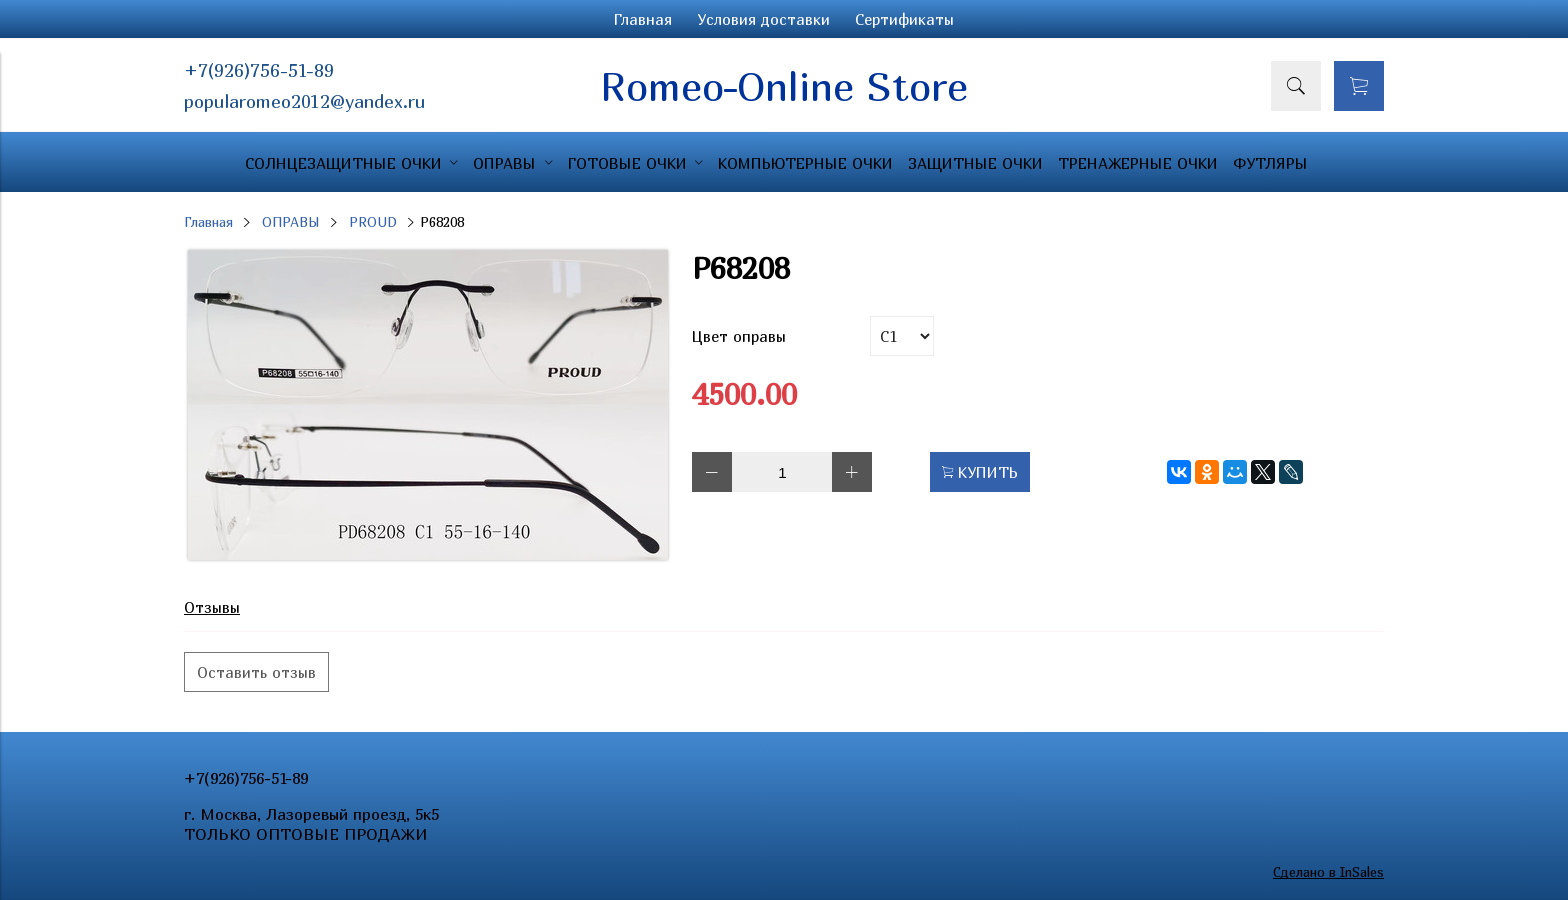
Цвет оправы (739, 336)
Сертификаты (904, 19)
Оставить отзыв (256, 672)
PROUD (373, 222)
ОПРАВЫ (291, 222)
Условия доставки (763, 19)
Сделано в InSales (1328, 872)
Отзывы (212, 607)
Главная (643, 19)
